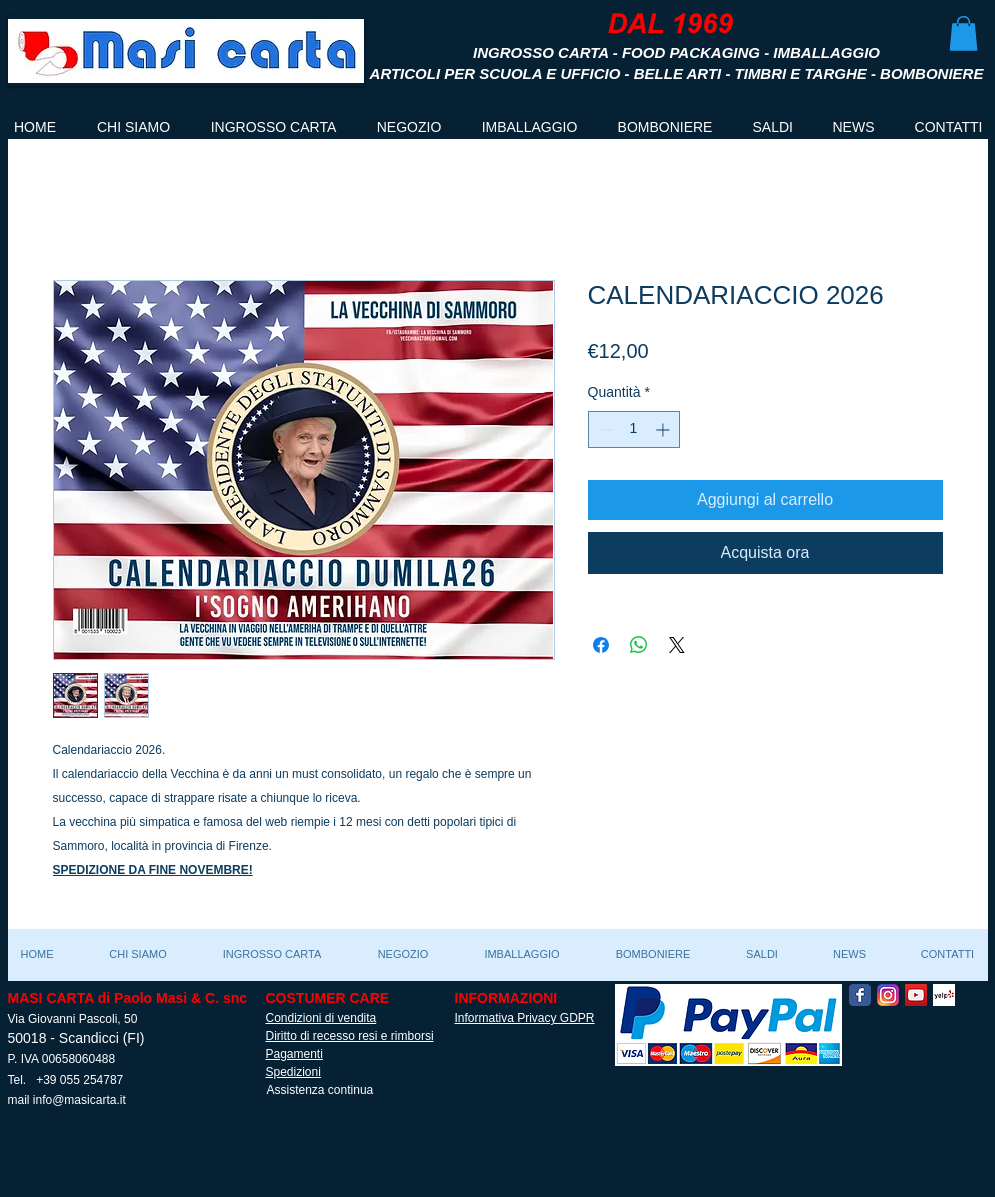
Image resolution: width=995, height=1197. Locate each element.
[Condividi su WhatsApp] (639, 645)
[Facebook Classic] (860, 995)
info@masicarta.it (79, 1100)
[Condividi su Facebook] (601, 645)
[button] (963, 33)
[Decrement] (603, 429)
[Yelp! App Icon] (944, 995)
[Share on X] (677, 645)
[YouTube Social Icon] (916, 995)
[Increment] (664, 429)
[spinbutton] (634, 429)
